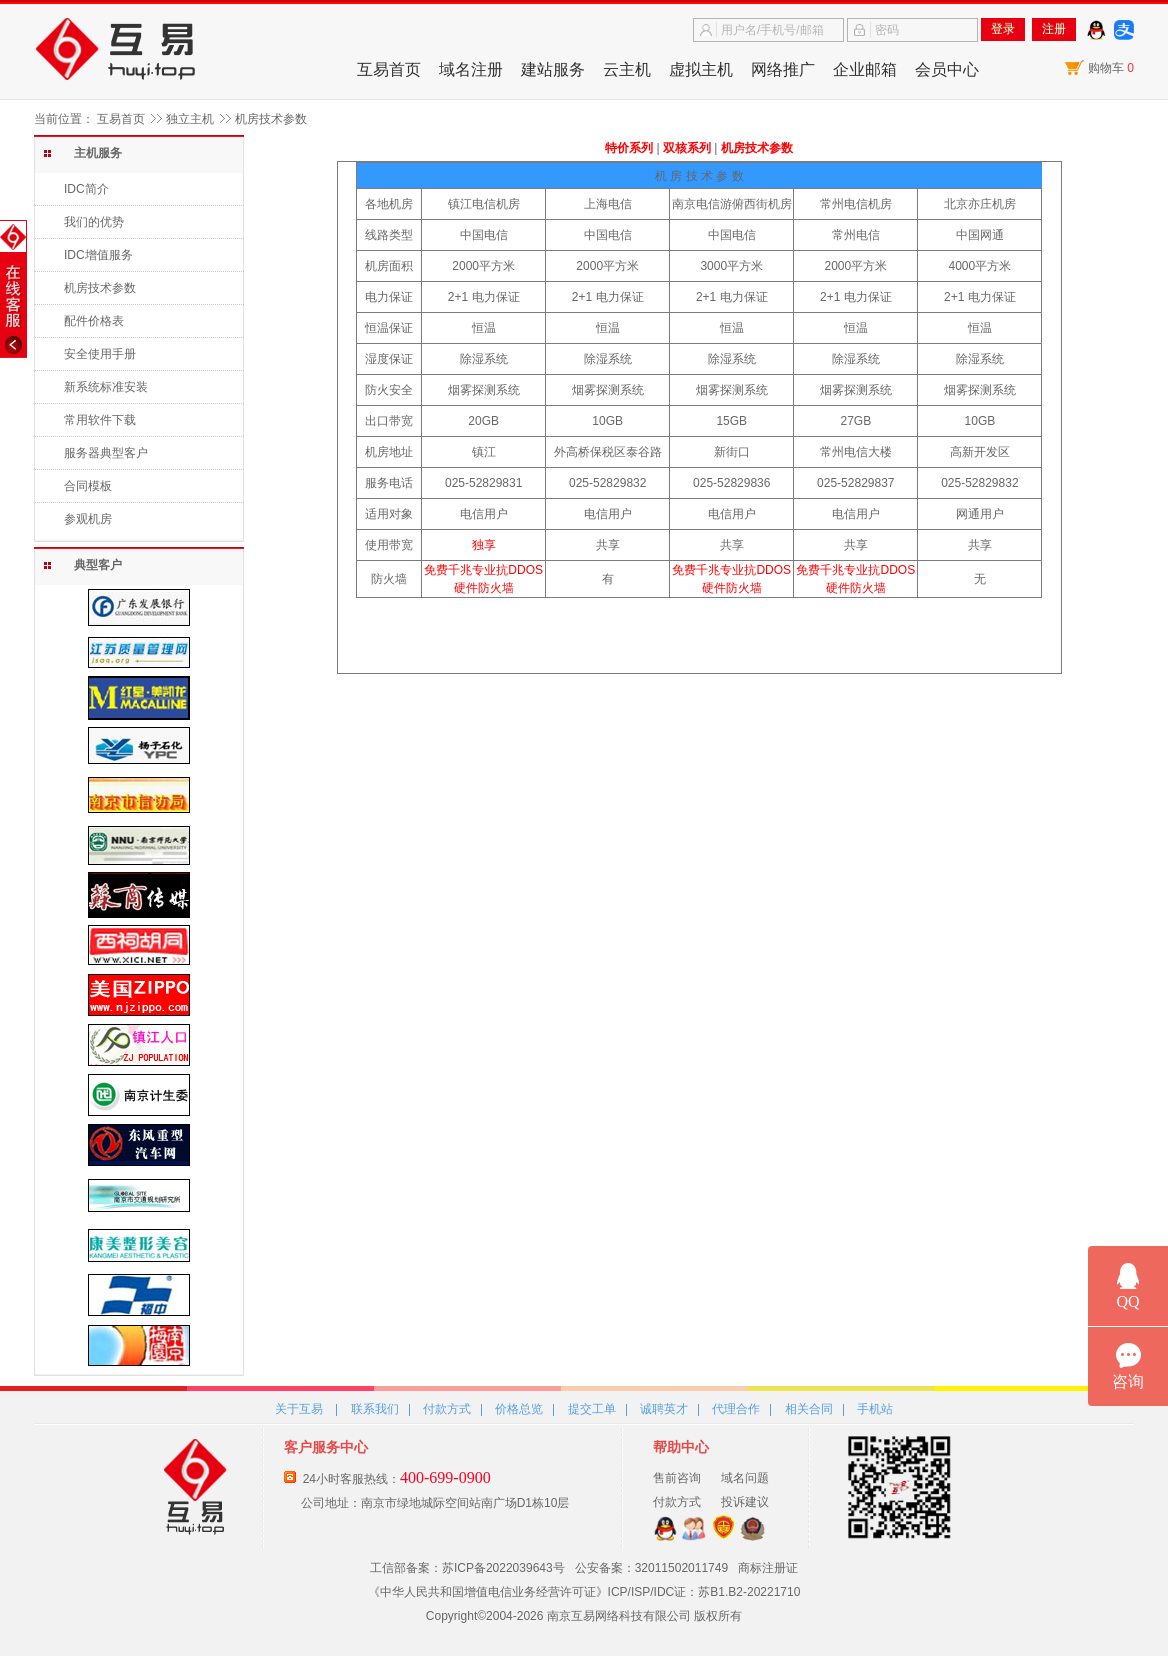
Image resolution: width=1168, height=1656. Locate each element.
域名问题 (745, 1478)
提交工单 (592, 1409)
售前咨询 (677, 1478)
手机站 (875, 1409)
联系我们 (375, 1409)
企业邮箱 (865, 69)
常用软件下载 (100, 420)
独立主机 (190, 119)
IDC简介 (86, 189)
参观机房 (88, 519)
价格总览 (519, 1409)
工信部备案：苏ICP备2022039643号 (467, 1568)
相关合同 (809, 1409)
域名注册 (471, 69)
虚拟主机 (701, 69)
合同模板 (88, 486)
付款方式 (447, 1409)
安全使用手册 (100, 354)
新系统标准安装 (106, 387)
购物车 (1111, 68)
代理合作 (736, 1409)
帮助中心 (681, 1447)
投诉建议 (745, 1502)
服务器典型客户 (106, 453)
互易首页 (389, 69)
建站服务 (553, 69)
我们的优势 (94, 222)
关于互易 (299, 1409)
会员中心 (947, 69)
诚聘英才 (664, 1409)
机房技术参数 (100, 288)
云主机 (627, 69)
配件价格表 (94, 321)
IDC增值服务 (98, 255)
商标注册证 (768, 1568)
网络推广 (783, 69)
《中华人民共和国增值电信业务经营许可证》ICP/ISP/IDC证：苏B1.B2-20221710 (584, 1592)
